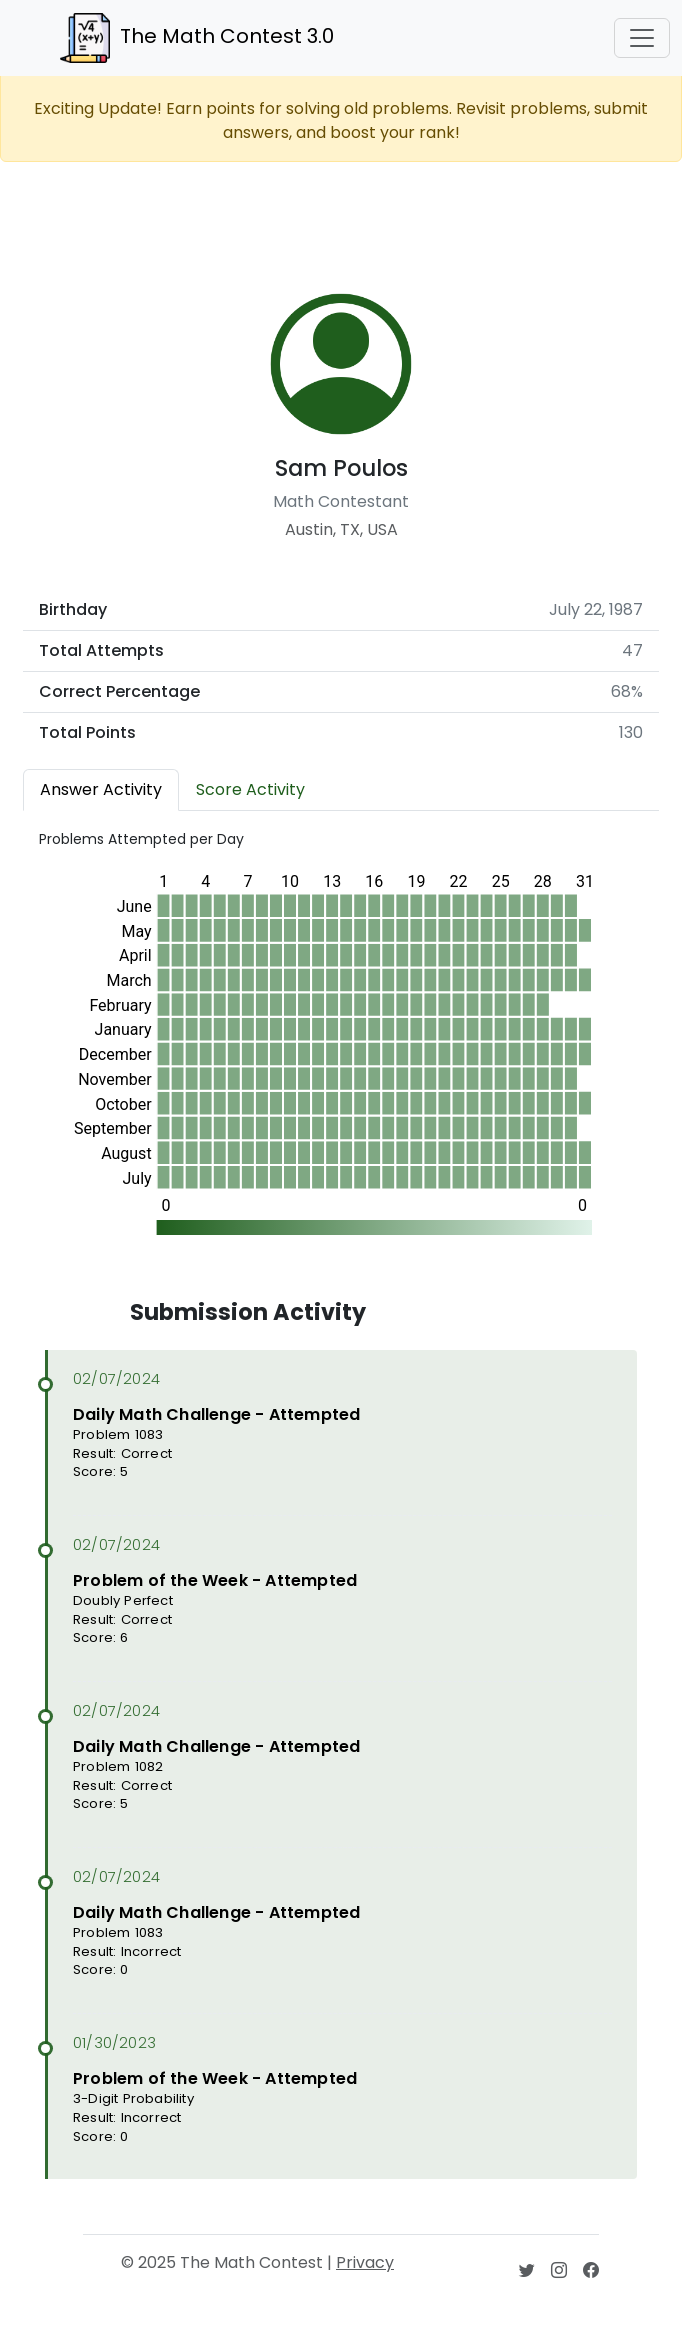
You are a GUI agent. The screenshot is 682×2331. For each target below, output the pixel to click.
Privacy (365, 2262)
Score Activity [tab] (250, 789)
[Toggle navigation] (642, 38)
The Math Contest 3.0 (197, 38)
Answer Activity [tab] (101, 789)
